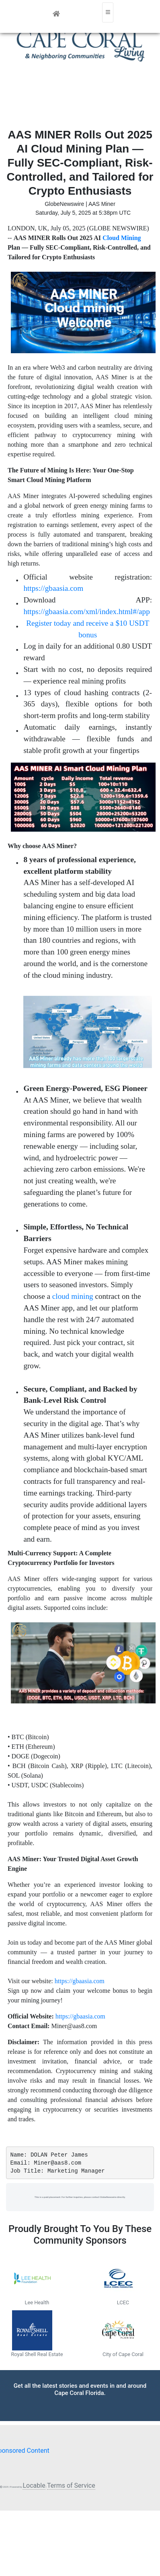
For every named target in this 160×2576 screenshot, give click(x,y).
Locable (34, 2485)
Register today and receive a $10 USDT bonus (87, 629)
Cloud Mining (122, 237)
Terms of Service (71, 2485)
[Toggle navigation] (107, 12)
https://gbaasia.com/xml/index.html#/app (86, 611)
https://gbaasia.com (53, 588)
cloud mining (72, 1296)
